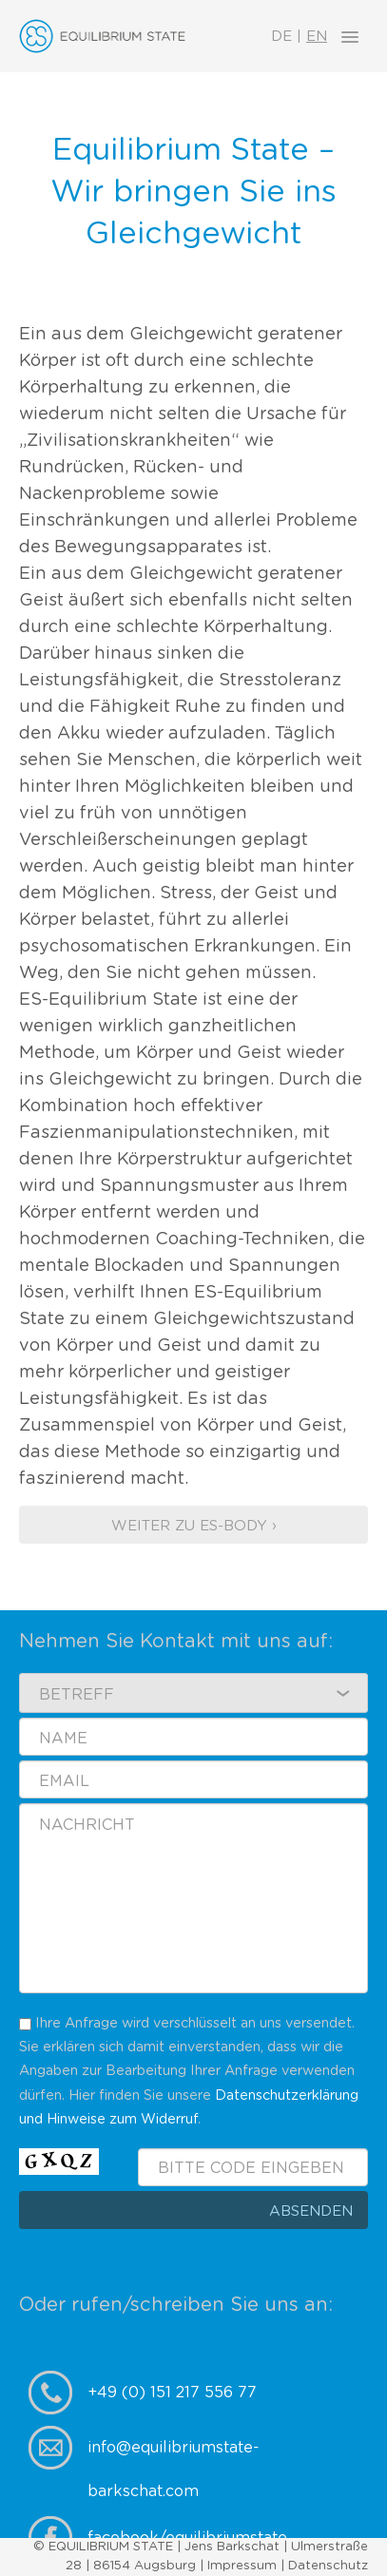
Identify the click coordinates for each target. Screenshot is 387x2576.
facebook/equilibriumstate (187, 2538)
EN (316, 36)
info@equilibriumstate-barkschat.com (173, 2455)
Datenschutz (328, 2566)
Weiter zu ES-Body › (194, 1526)
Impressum (242, 2566)
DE (281, 36)
